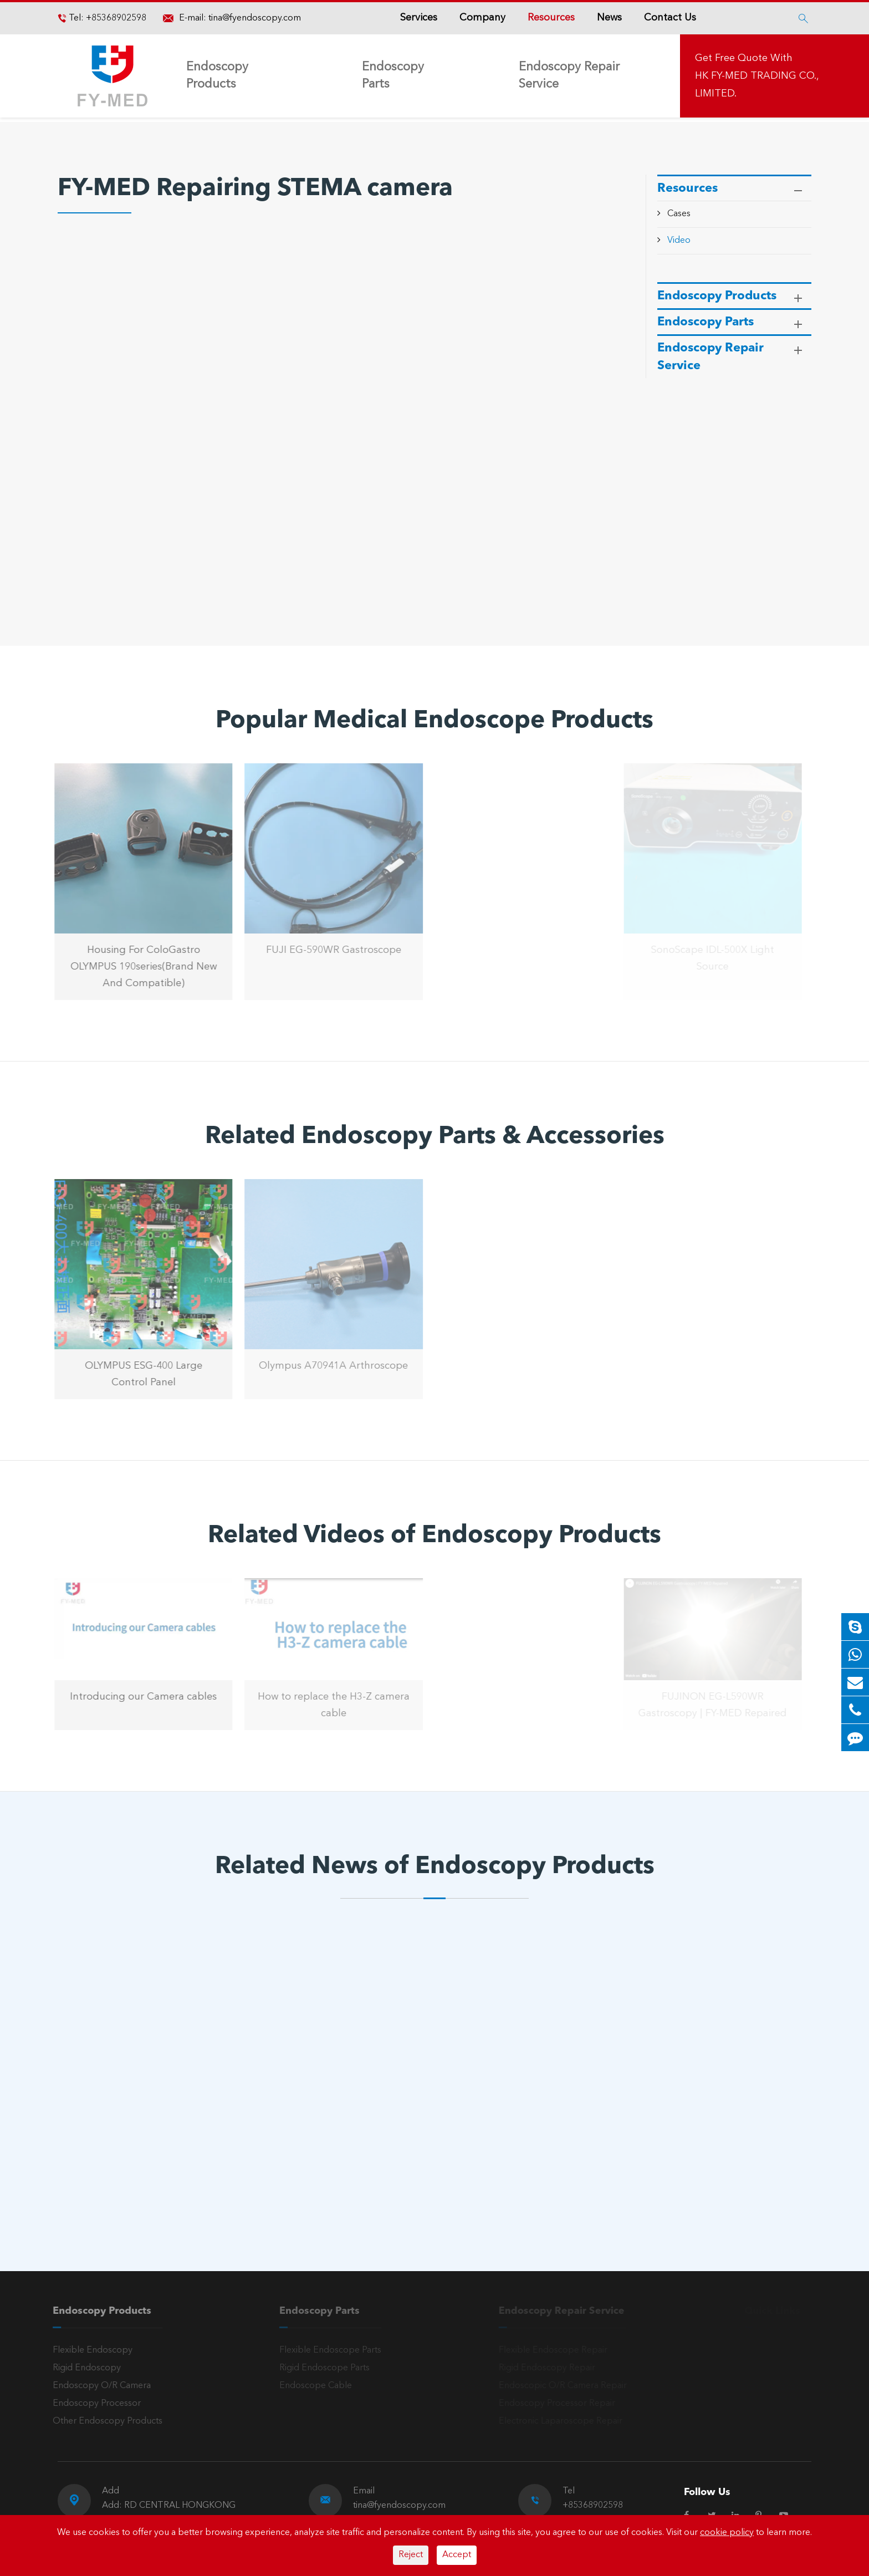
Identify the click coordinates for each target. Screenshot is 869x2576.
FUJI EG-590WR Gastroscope (328, 950)
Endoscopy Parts (393, 75)
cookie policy (727, 2532)
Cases (679, 214)
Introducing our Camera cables (137, 1697)
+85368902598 (115, 18)
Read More (107, 2168)
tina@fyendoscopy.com (254, 18)
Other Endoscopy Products (102, 2421)
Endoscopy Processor (91, 2403)
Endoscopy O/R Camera (96, 2385)
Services (418, 18)
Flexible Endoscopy (87, 2350)
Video (679, 240)
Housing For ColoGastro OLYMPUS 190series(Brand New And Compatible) (138, 966)
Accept (456, 2555)
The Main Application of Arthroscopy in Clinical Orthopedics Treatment (414, 2118)
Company (482, 18)
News (609, 18)
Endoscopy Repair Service (569, 75)
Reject (410, 2555)
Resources (551, 18)
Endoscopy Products (217, 75)
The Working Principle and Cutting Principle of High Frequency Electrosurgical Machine (148, 2125)
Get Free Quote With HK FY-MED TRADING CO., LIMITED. (757, 76)
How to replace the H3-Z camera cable (328, 1705)
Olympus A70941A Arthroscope (327, 1366)
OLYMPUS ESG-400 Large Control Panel (138, 1374)
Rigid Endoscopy (81, 2368)
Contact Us (670, 18)
